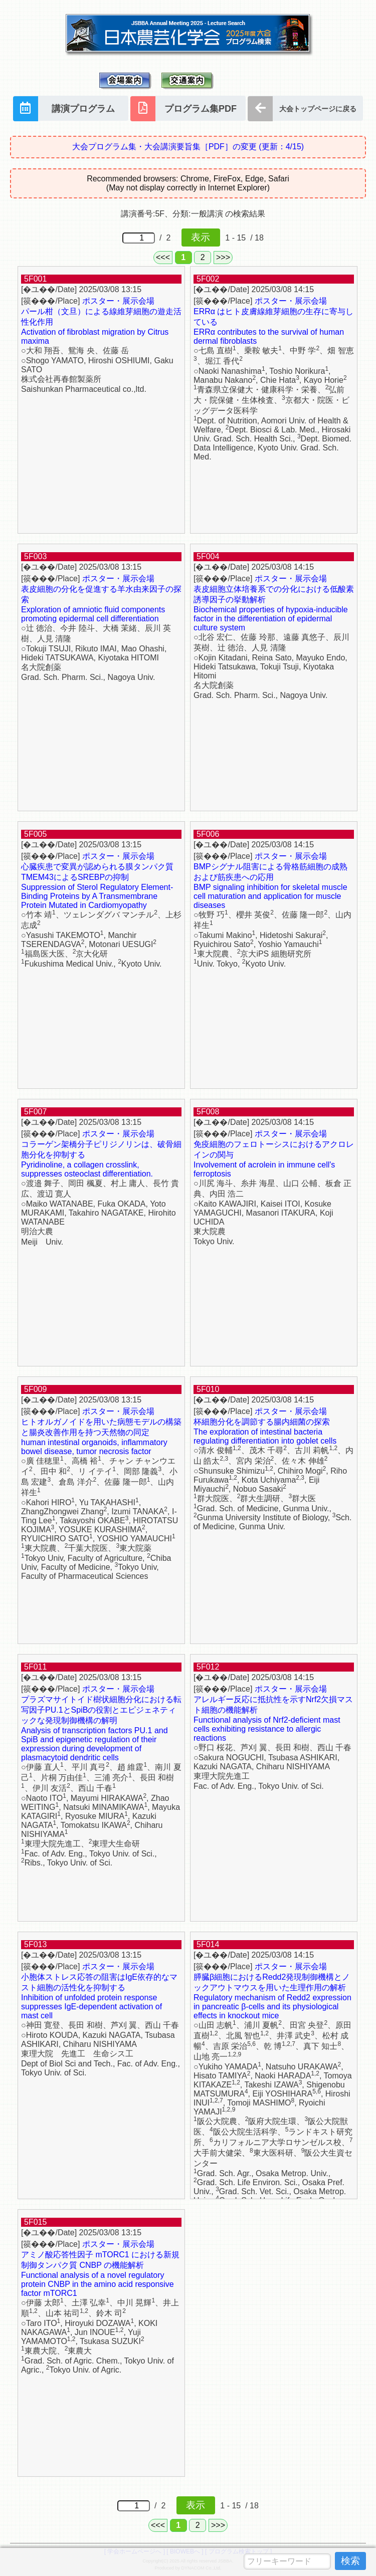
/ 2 (171, 237)
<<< (163, 257)
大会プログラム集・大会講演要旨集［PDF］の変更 (188, 146)
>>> (223, 257)
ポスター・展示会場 (118, 301)
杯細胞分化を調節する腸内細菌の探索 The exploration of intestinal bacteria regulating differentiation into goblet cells (265, 1431)
